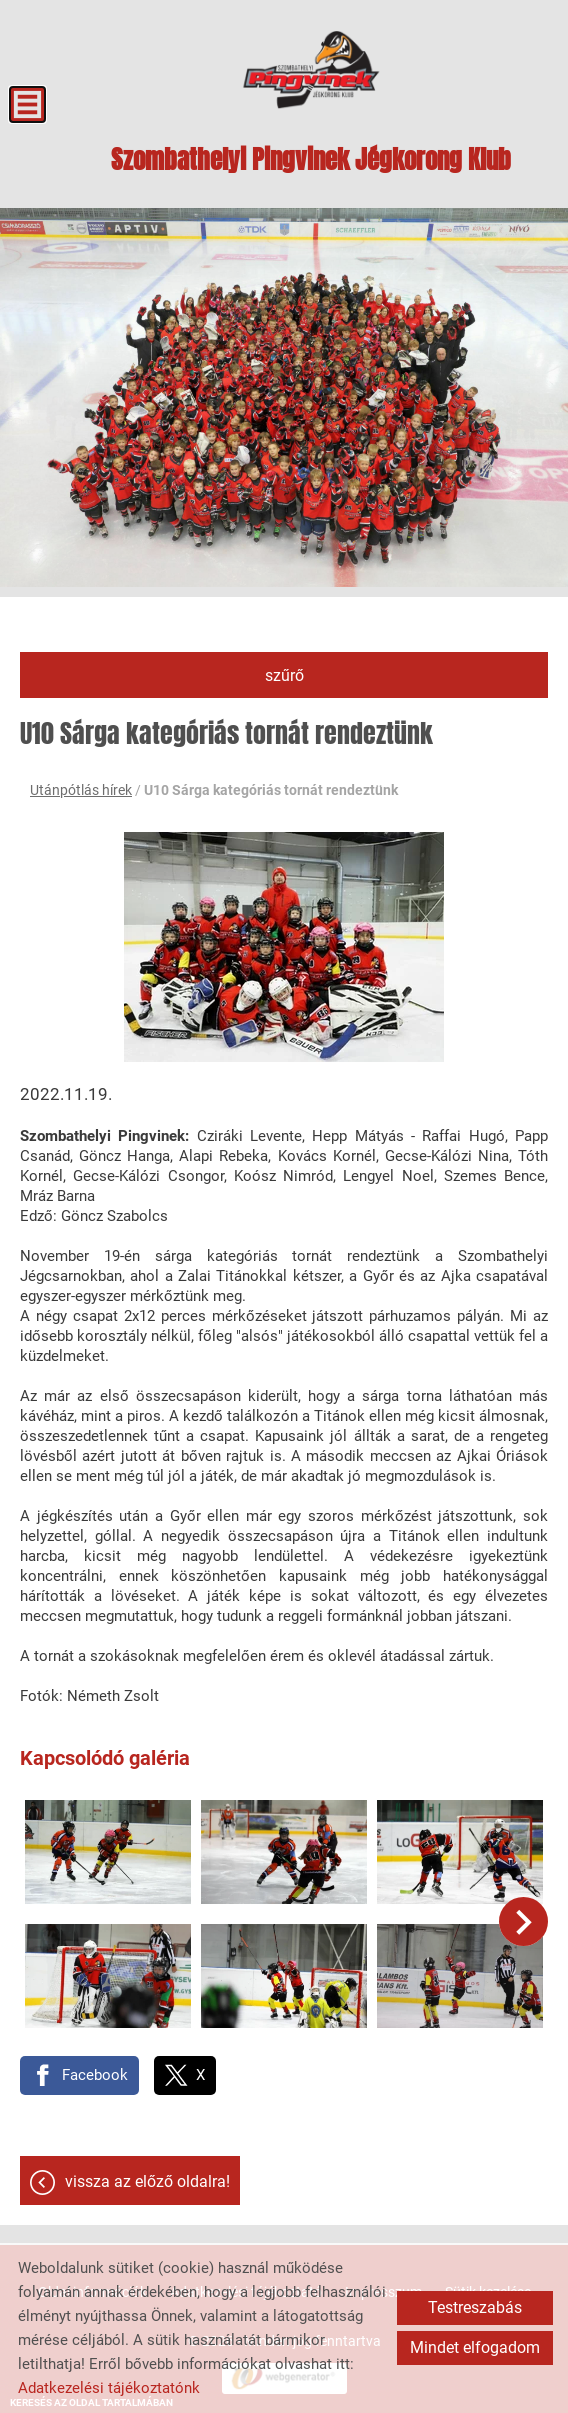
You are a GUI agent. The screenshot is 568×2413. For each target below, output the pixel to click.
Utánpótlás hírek (81, 790)
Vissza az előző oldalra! (147, 2180)
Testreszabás (475, 2307)
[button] (523, 1920)
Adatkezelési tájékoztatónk (109, 2388)
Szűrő (284, 675)
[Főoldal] (311, 70)
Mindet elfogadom (475, 2347)
